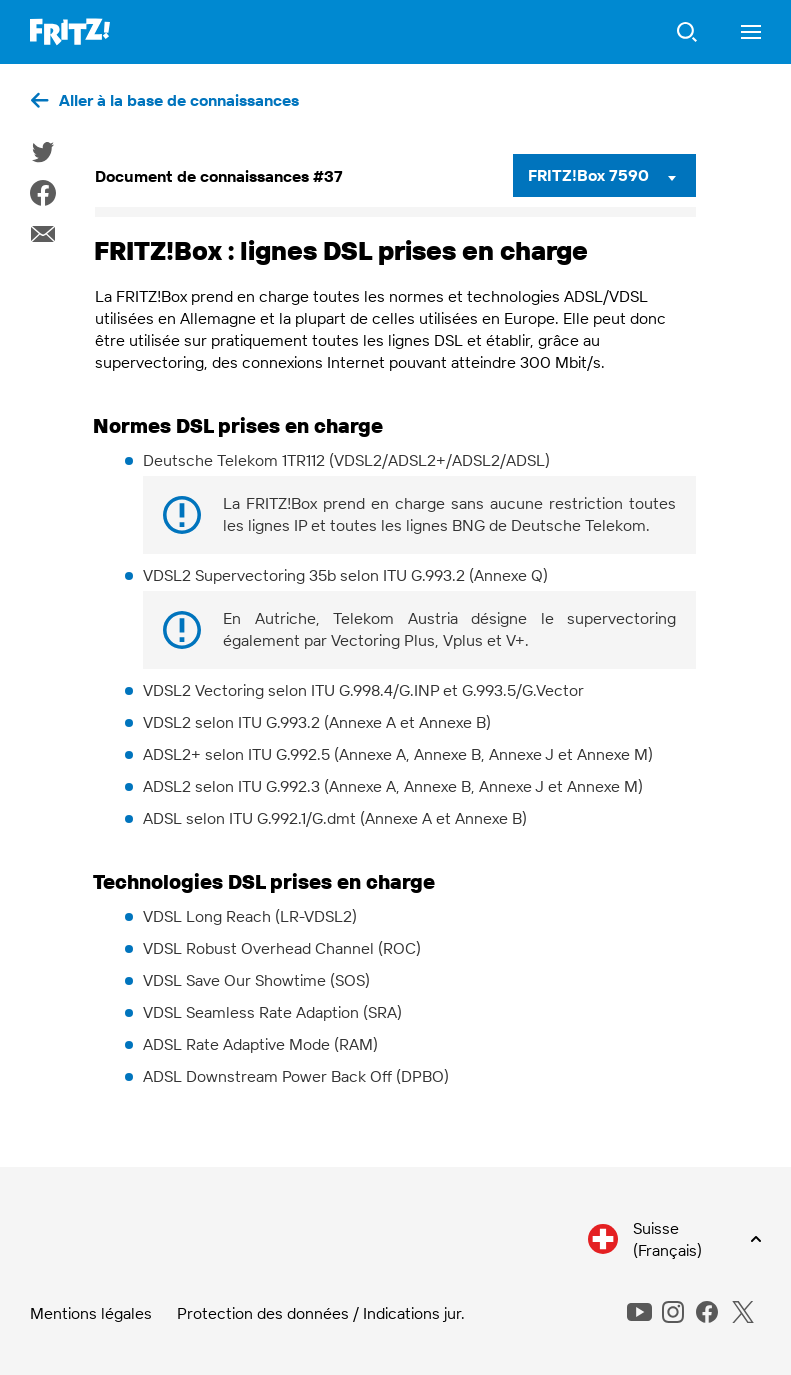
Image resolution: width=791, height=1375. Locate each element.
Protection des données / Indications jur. (321, 1313)
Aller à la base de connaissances (179, 100)
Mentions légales (91, 1313)
